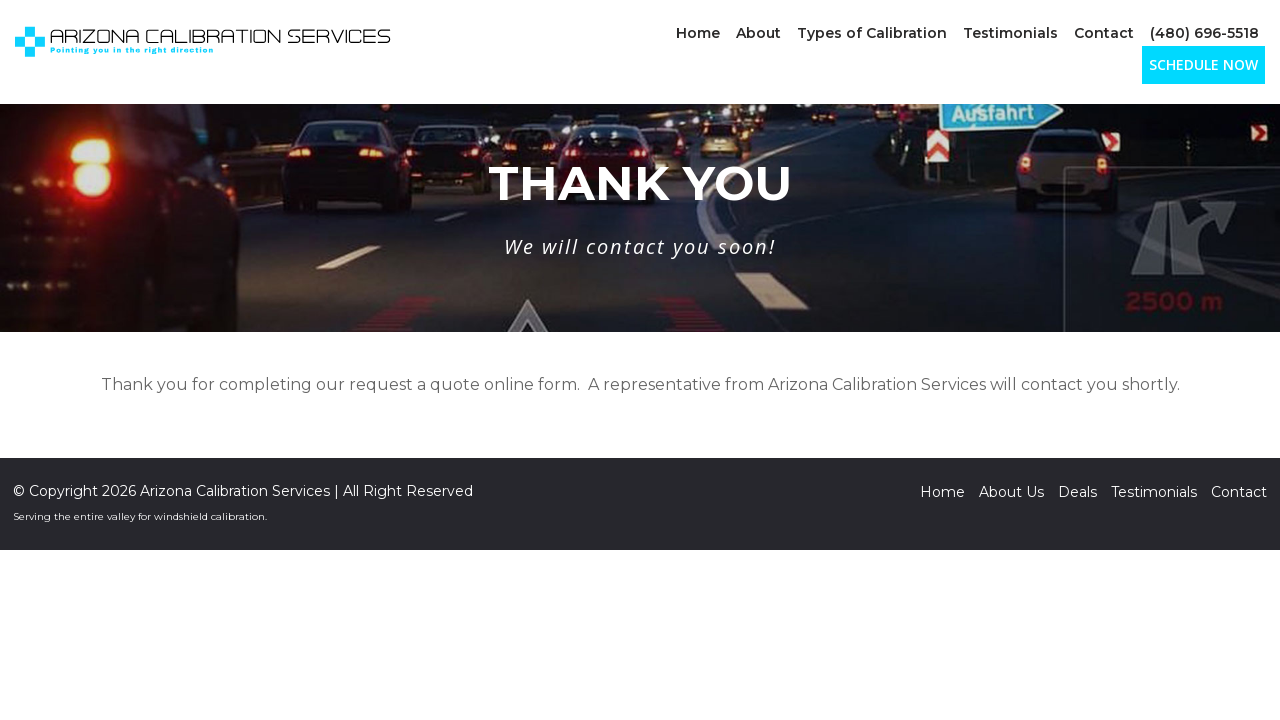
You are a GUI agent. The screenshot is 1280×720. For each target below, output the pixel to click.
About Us (1011, 492)
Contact (1104, 33)
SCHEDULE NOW (1203, 64)
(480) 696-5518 (1204, 33)
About (758, 33)
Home (698, 33)
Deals (1077, 492)
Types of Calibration (872, 33)
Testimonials (1010, 33)
